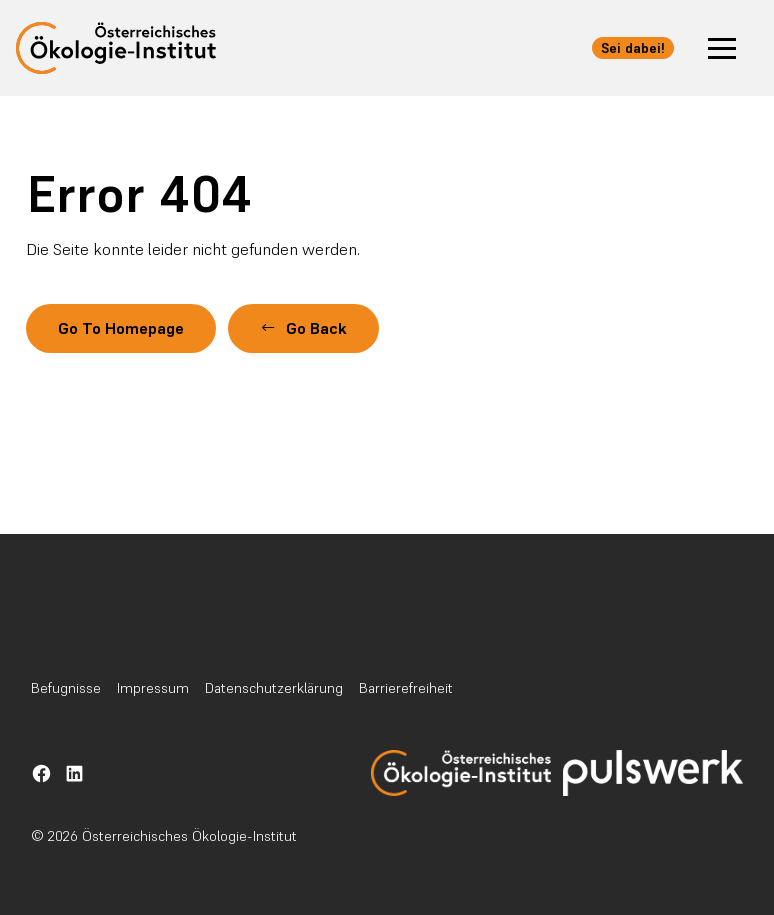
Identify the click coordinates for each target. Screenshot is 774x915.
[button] (722, 48)
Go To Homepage (124, 328)
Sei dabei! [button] (632, 48)
